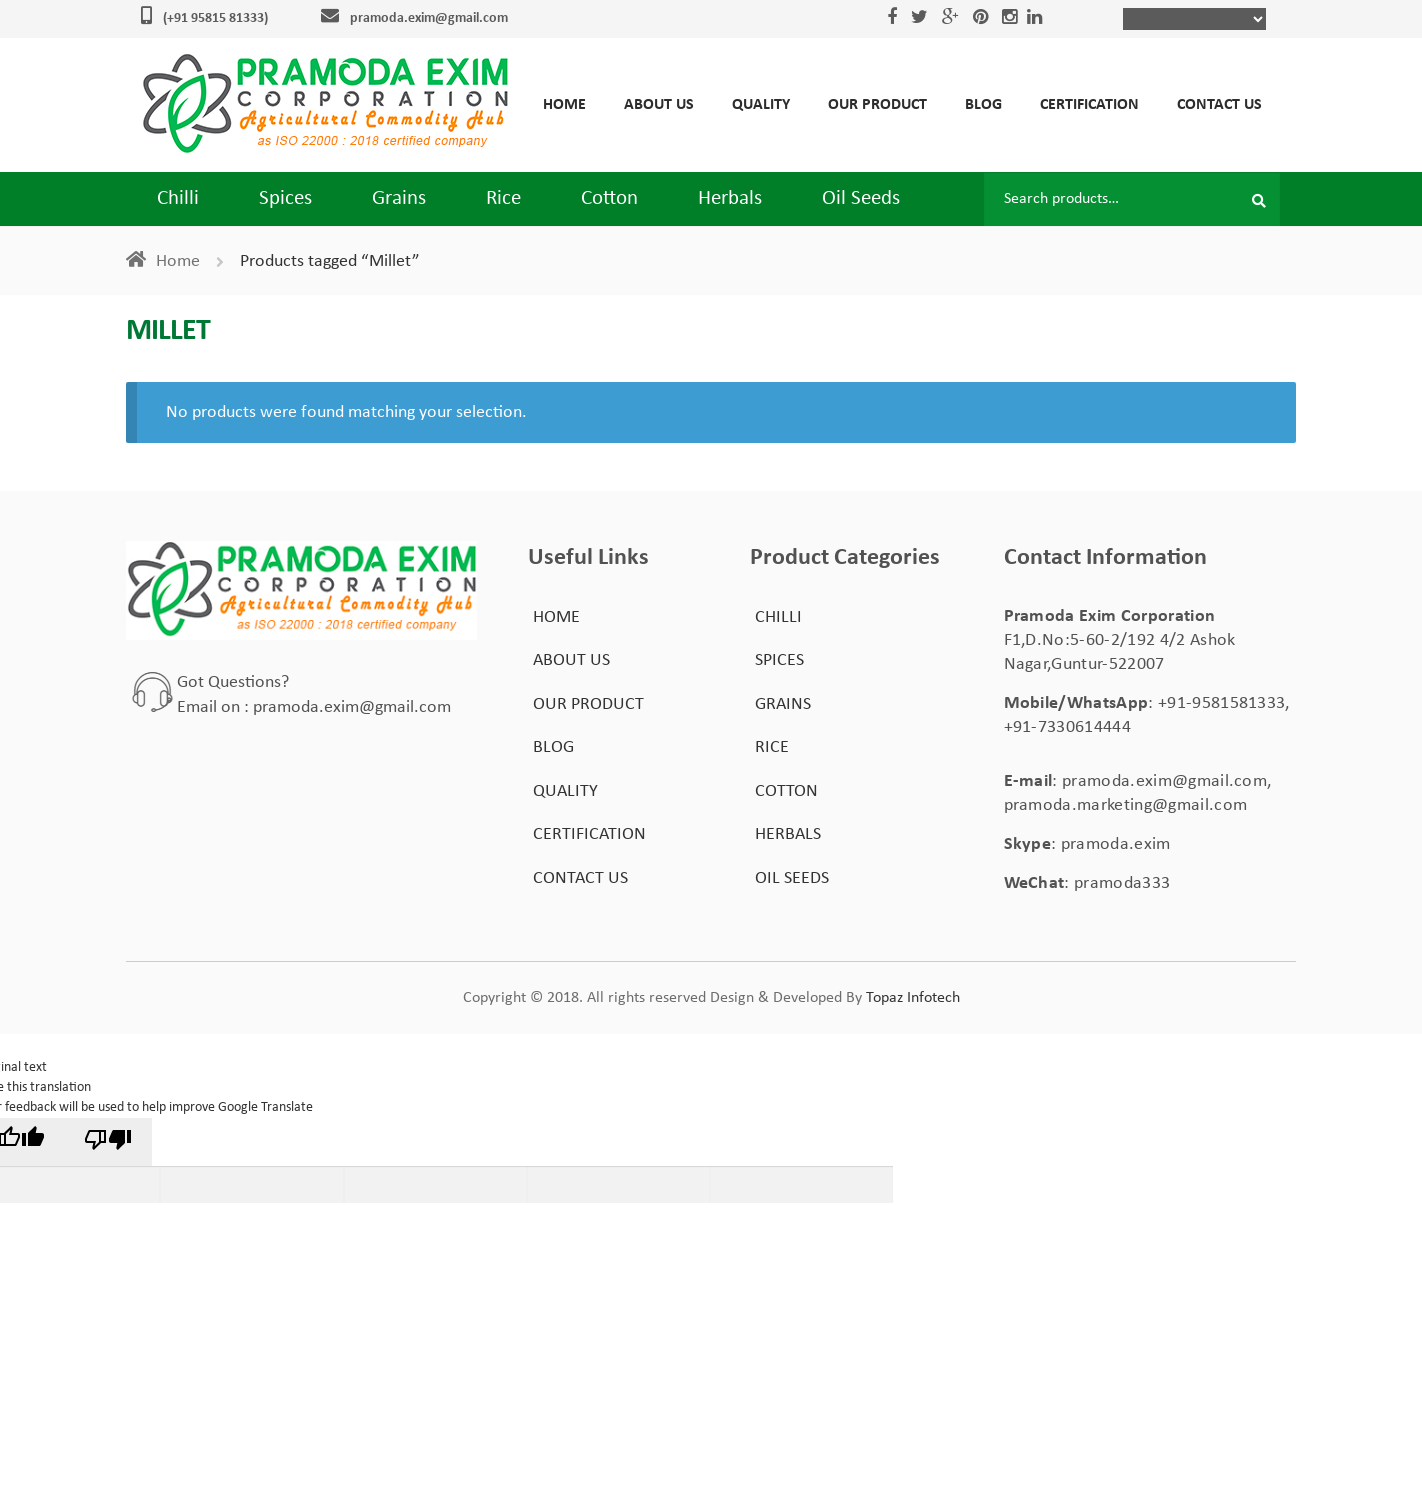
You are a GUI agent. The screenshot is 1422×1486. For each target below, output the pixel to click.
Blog (983, 105)
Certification (1089, 105)
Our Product (877, 105)
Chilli (178, 198)
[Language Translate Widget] (1194, 19)
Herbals (730, 198)
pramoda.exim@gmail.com (429, 18)
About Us (659, 105)
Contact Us (1219, 105)
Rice (503, 198)
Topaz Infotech (913, 998)
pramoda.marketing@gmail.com (1126, 805)
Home (564, 105)
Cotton (609, 198)
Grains (399, 198)
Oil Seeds (861, 198)
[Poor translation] (109, 1142)
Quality (761, 105)
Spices (285, 198)
